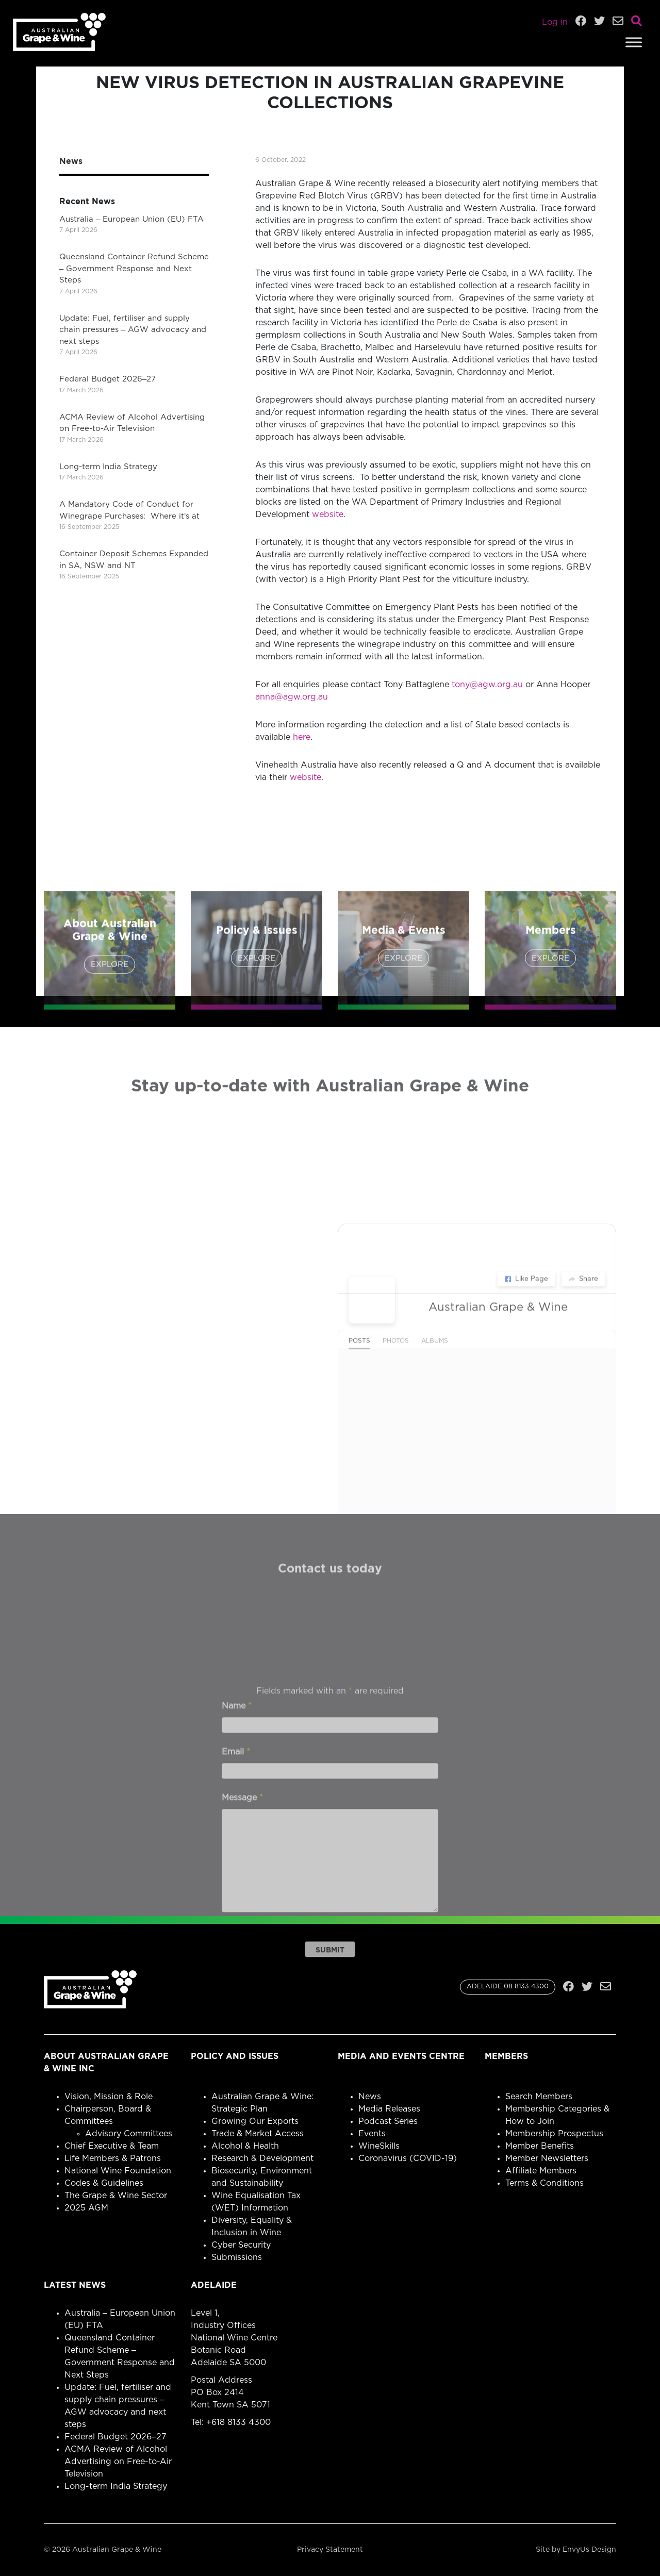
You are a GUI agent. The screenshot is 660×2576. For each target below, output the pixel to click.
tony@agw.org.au (487, 684)
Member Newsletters (546, 2158)
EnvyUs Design (589, 2549)
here (301, 737)
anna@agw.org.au (291, 697)
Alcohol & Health (245, 2146)
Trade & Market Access (257, 2134)
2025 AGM (86, 2208)
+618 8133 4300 (238, 2422)
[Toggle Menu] (633, 42)
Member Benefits (539, 2146)
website (327, 514)
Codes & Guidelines (103, 2183)
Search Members (538, 2096)
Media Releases (389, 2109)
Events (372, 2134)
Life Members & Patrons (112, 2158)
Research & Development (262, 2158)
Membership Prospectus (554, 2134)
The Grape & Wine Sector (115, 2195)
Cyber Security (241, 2245)
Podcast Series (388, 2121)
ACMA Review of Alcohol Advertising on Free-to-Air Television (118, 2461)
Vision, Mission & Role (108, 2096)
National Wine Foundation (117, 2171)
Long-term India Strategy (108, 467)
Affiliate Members (540, 2171)
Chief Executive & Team (111, 2146)
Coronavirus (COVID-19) (407, 2158)
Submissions (236, 2257)
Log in (555, 22)
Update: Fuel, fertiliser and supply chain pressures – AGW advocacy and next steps (132, 329)
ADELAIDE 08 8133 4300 (508, 1986)
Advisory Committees (128, 2134)
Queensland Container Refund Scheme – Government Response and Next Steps (134, 268)
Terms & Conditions (544, 2183)
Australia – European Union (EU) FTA (131, 219)
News (369, 2096)
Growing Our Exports (255, 2121)
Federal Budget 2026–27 (107, 379)
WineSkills (379, 2146)
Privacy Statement (330, 2549)
